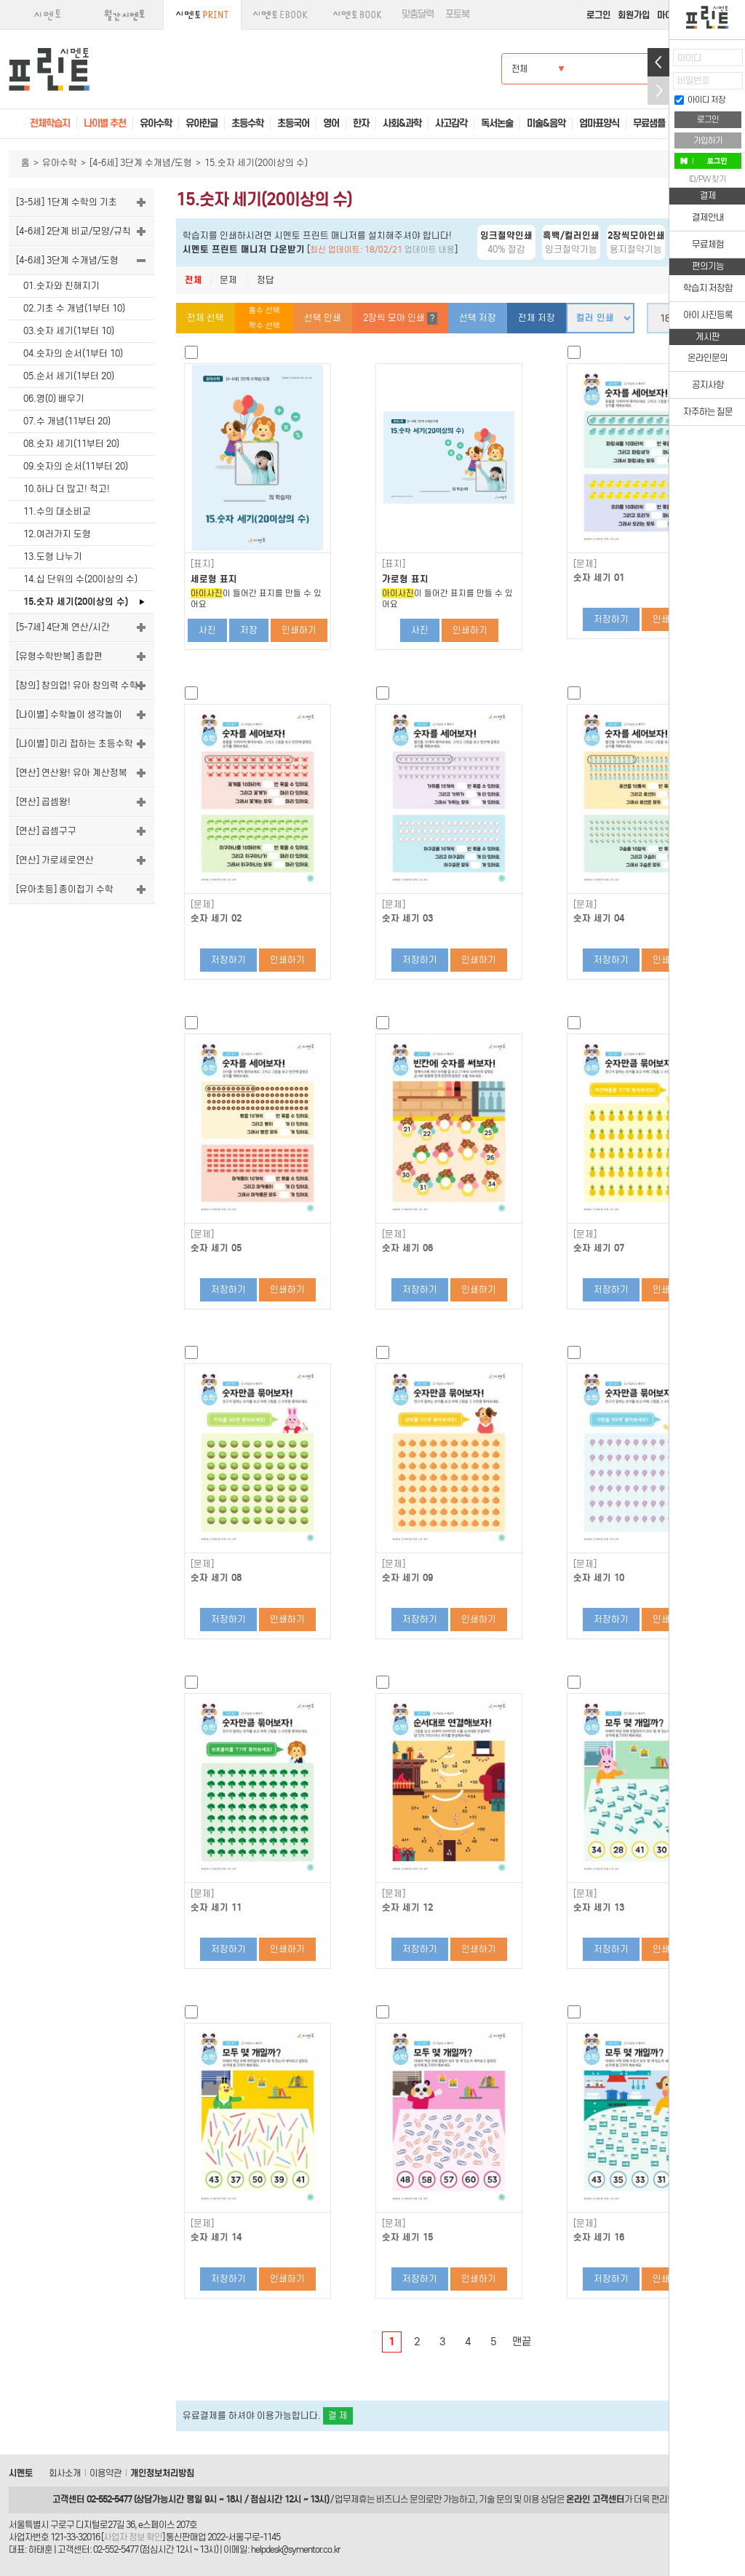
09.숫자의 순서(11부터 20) (75, 466)
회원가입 (634, 14)
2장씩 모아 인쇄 (400, 318)
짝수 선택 (264, 325)
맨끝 (521, 2341)
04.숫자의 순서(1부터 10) (73, 353)
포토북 (457, 14)
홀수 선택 (264, 310)
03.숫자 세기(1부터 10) (68, 330)
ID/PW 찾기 (707, 179)
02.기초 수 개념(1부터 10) (74, 308)
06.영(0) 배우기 (53, 398)
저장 (249, 630)
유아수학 (59, 162)
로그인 (598, 14)
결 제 (338, 2415)
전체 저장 (536, 317)
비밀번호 (693, 80)
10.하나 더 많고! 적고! (66, 488)
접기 (658, 90)
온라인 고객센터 (595, 2499)
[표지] (202, 564)
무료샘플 (649, 123)
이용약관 (105, 2473)
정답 (265, 279)
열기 (658, 62)
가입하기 (707, 140)
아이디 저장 (699, 100)
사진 (207, 630)
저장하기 (611, 619)
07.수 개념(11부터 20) (67, 421)
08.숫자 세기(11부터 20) (71, 443)
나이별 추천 (105, 123)
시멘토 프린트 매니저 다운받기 (244, 249)
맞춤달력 (418, 14)
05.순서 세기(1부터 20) (68, 375)
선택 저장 (477, 317)
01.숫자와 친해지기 (61, 285)
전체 (193, 279)
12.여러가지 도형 (57, 533)
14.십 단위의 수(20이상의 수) (80, 579)
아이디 (689, 57)
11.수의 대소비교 (57, 511)
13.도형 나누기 (52, 556)
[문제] (585, 564)
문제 (228, 279)
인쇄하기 (299, 630)
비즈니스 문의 (401, 2499)
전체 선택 (205, 317)
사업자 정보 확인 (132, 2537)
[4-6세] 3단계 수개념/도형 (140, 162)
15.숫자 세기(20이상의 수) (75, 601)
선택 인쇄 (322, 317)
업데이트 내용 (430, 250)
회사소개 (65, 2473)
